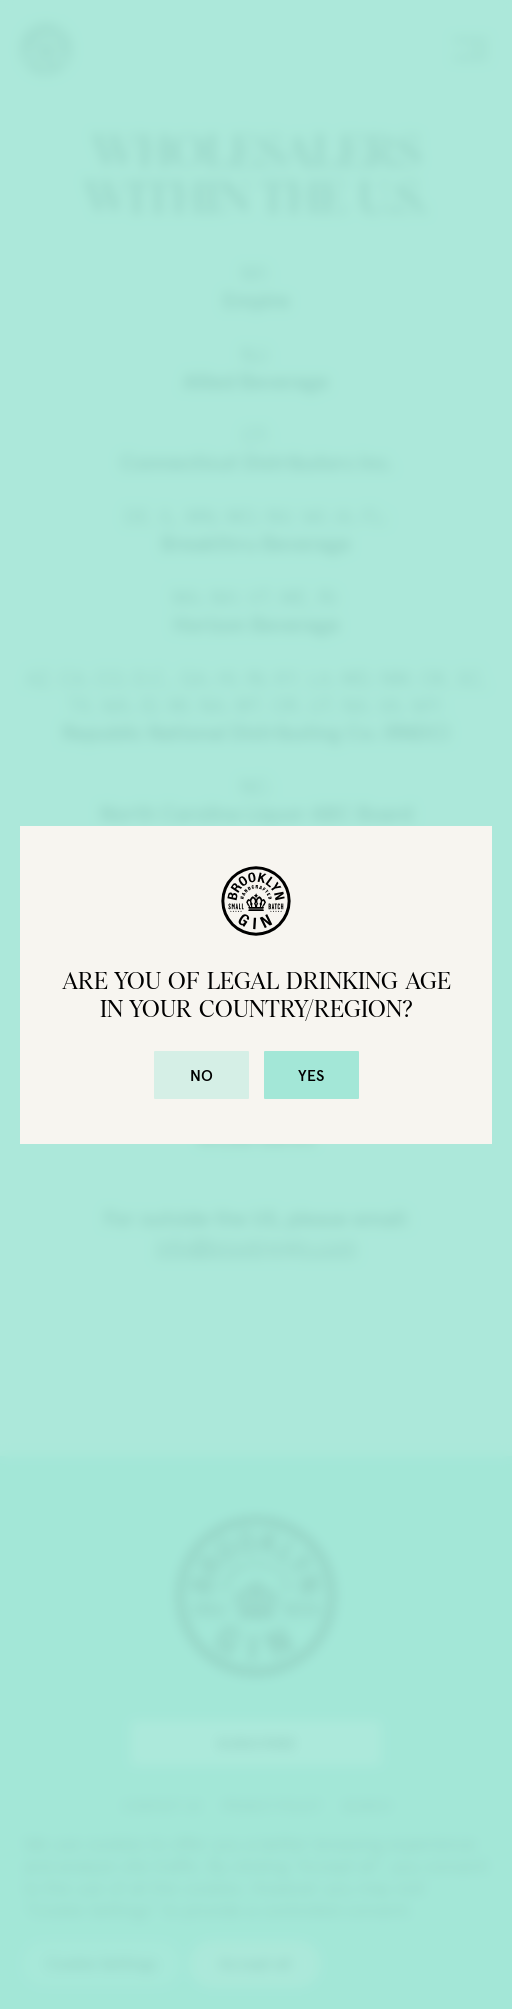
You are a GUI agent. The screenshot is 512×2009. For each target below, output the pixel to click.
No (201, 1075)
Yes (311, 1075)
